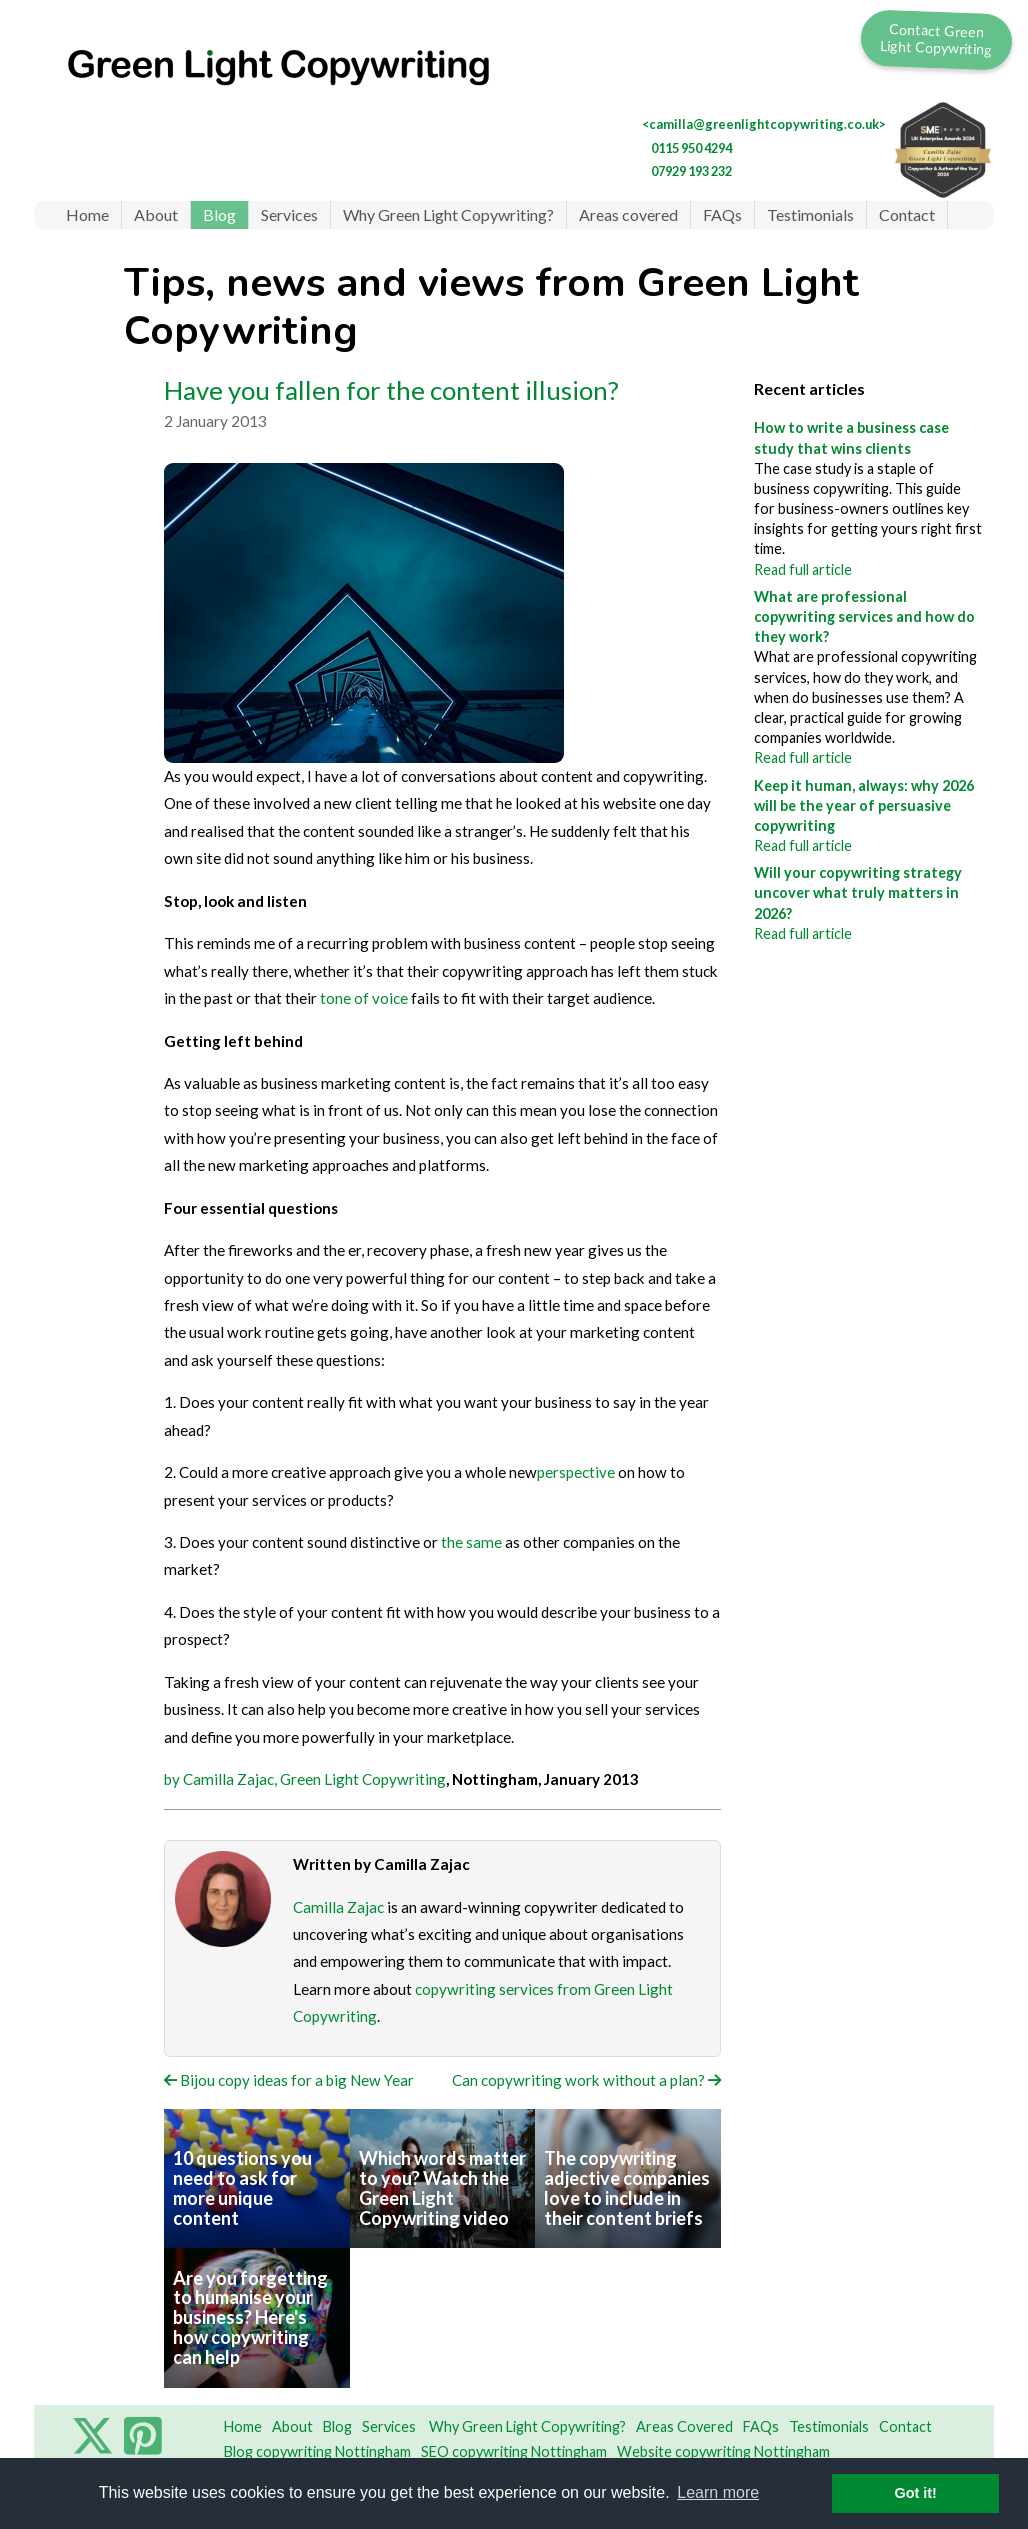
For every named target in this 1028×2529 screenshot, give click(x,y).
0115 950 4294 (691, 148)
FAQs (722, 214)
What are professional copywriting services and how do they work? (864, 616)
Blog (219, 214)
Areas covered (628, 214)
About (156, 214)
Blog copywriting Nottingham (317, 2451)
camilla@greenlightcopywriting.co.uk (764, 124)
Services (289, 214)
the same (471, 1542)
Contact (907, 214)
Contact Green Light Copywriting (936, 38)
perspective (576, 1472)
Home (87, 214)
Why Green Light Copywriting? (448, 214)
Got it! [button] (916, 2493)
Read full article (803, 569)
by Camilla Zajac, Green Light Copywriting (305, 1779)
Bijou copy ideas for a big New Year (289, 2080)
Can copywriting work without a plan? (586, 2080)
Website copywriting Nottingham (723, 2451)
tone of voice (364, 998)
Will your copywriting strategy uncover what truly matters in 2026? (858, 892)
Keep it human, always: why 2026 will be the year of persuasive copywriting (864, 805)
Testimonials (810, 214)
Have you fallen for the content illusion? (391, 390)
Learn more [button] (718, 2492)
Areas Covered (684, 2426)
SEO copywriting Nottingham (514, 2451)
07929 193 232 (691, 171)
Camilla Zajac (338, 1907)
